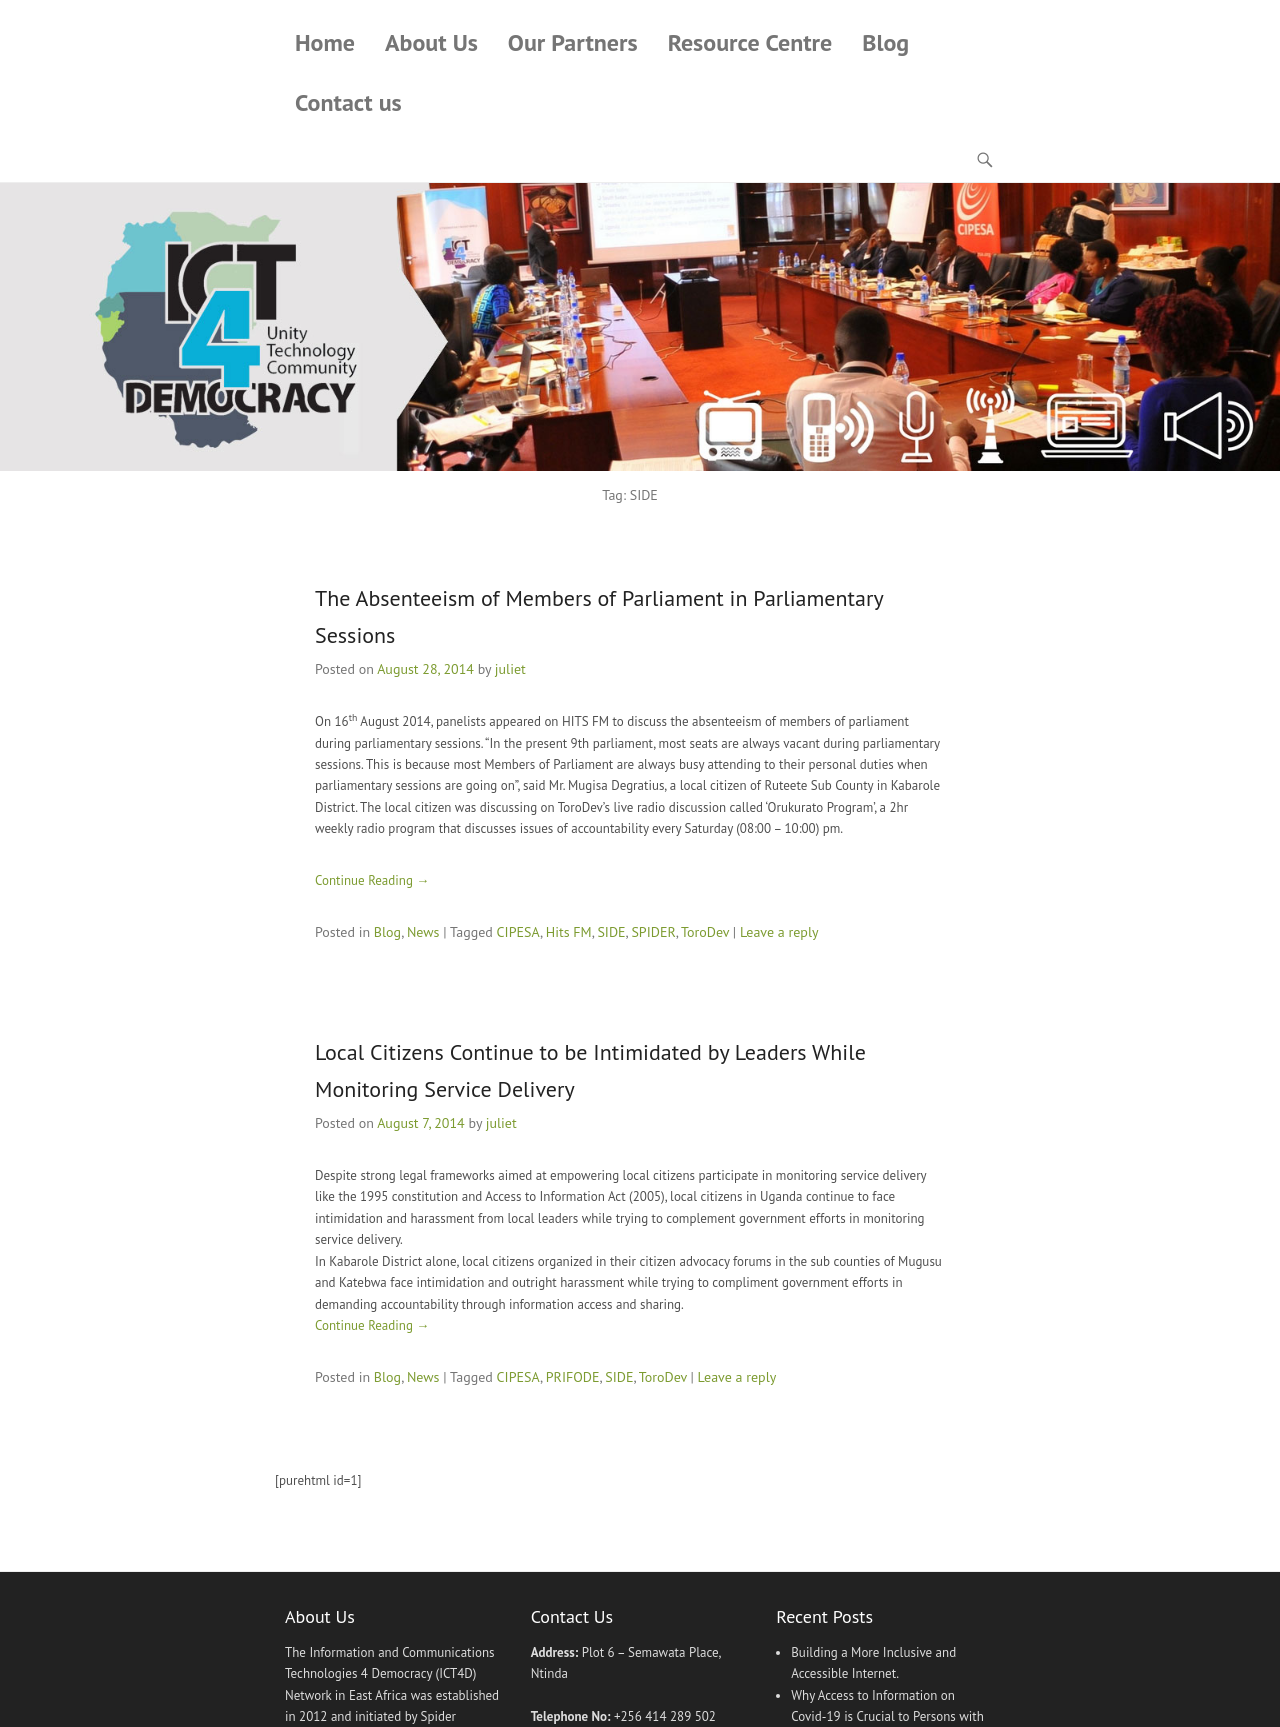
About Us (431, 42)
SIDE (611, 932)
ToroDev (705, 932)
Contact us (348, 102)
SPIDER (653, 932)
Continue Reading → (372, 880)
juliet (510, 669)
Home (325, 42)
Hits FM (569, 932)
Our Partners (573, 42)
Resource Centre (750, 42)
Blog (885, 42)
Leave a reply (779, 932)
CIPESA (518, 932)
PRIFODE (573, 1377)
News (423, 932)
